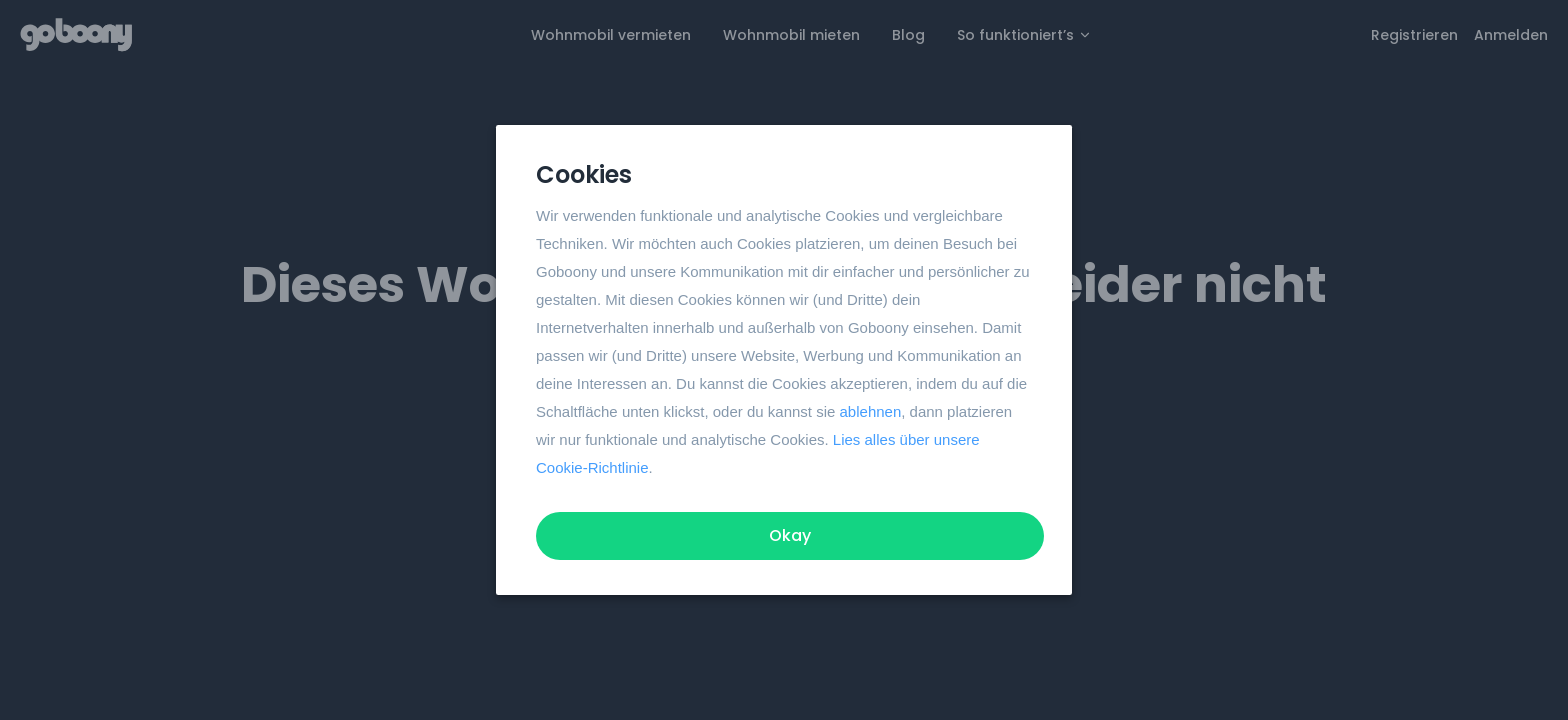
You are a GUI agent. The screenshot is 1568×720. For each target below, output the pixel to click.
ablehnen (871, 411)
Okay (790, 535)
